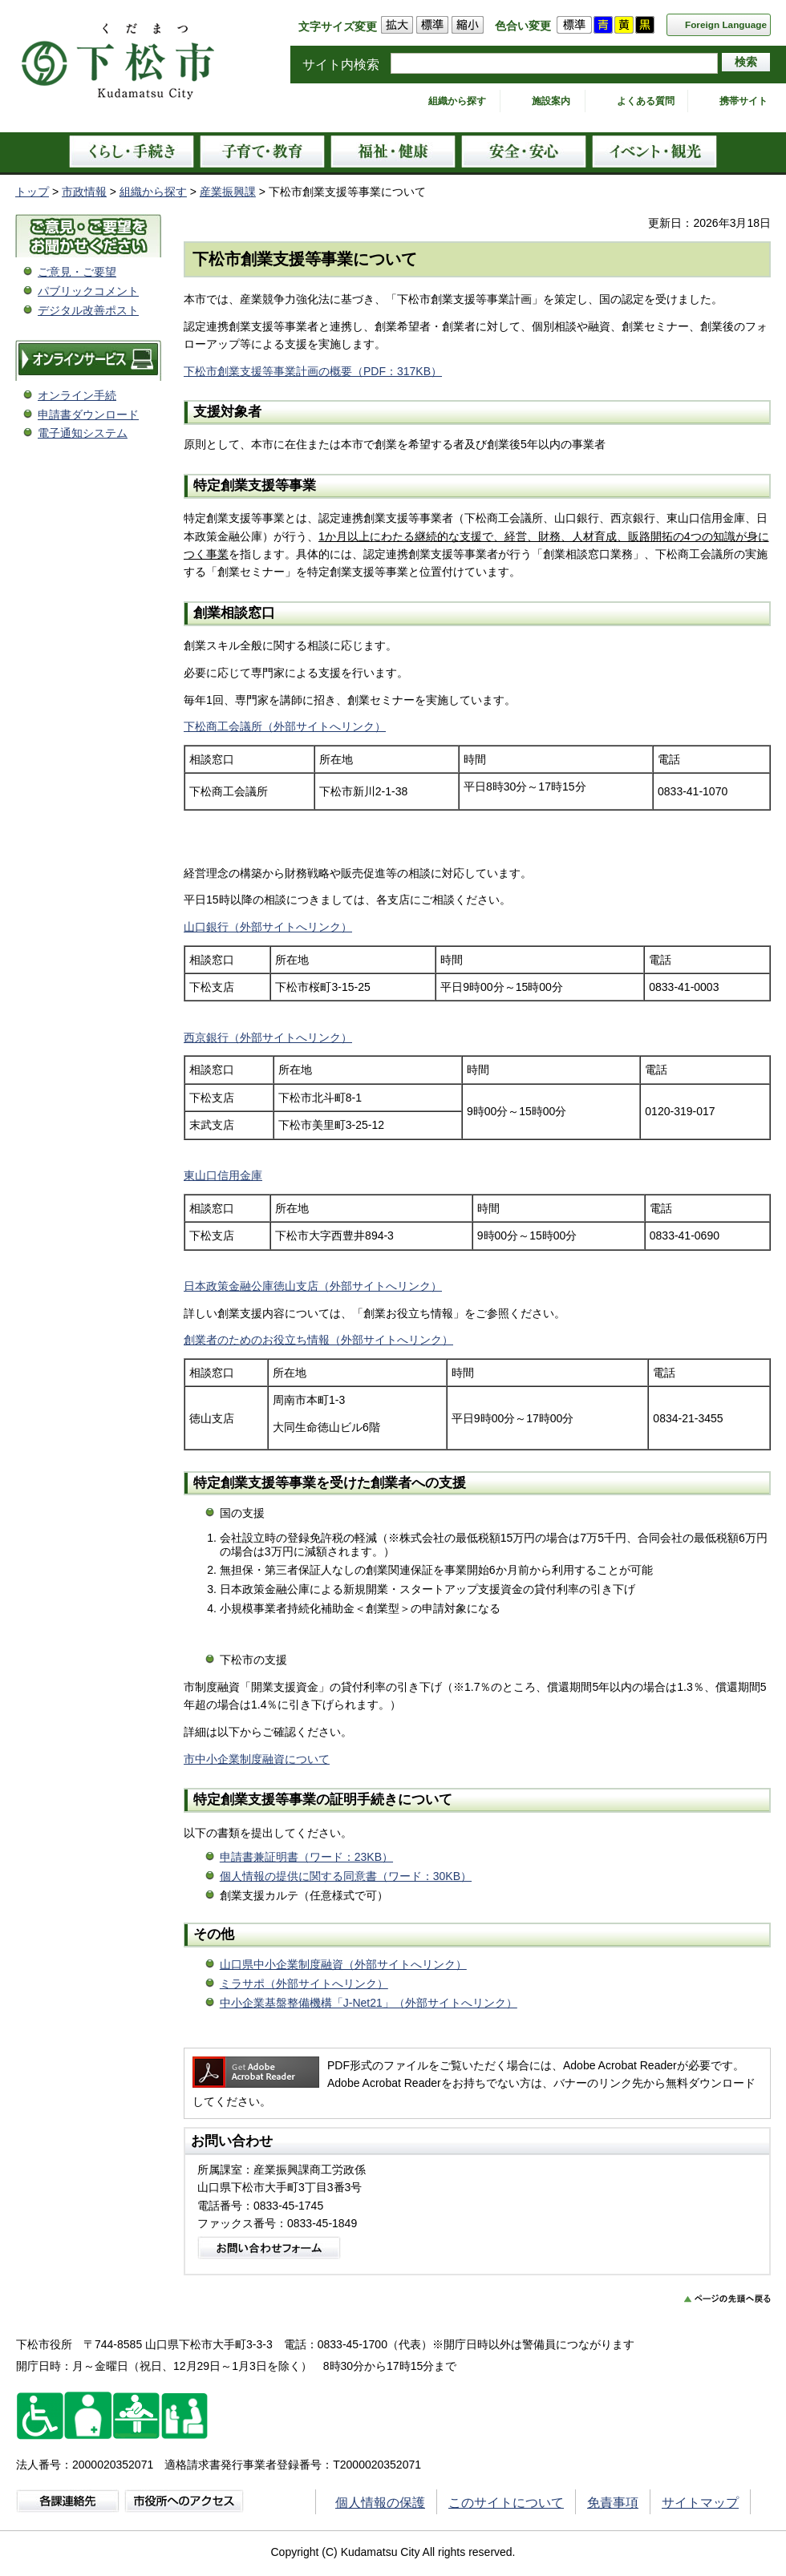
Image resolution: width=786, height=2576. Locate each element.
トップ (32, 191)
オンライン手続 (77, 395)
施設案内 (551, 101)
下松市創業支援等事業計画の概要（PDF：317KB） (313, 371)
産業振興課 (228, 191)
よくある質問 (646, 101)
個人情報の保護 (380, 2502)
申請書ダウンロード (88, 414)
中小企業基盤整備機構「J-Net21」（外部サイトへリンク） (368, 2002)
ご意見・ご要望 (77, 271)
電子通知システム (83, 433)
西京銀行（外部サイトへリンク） (268, 1037)
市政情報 (84, 191)
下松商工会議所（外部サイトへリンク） (285, 726)
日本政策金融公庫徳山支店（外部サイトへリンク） (313, 1286)
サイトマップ (700, 2502)
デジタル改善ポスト (88, 310)
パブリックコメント (88, 291)
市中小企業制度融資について (257, 1759)
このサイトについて (506, 2502)
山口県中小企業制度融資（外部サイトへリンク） (343, 1964)
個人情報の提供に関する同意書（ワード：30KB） (346, 1876)
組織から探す (457, 101)
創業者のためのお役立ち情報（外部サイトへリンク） (318, 1339)
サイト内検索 (340, 64)
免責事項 (612, 2502)
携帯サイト (743, 101)
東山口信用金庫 (223, 1175)
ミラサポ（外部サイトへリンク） (304, 1983)
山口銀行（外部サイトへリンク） (268, 926)
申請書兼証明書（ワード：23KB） (306, 1856)
